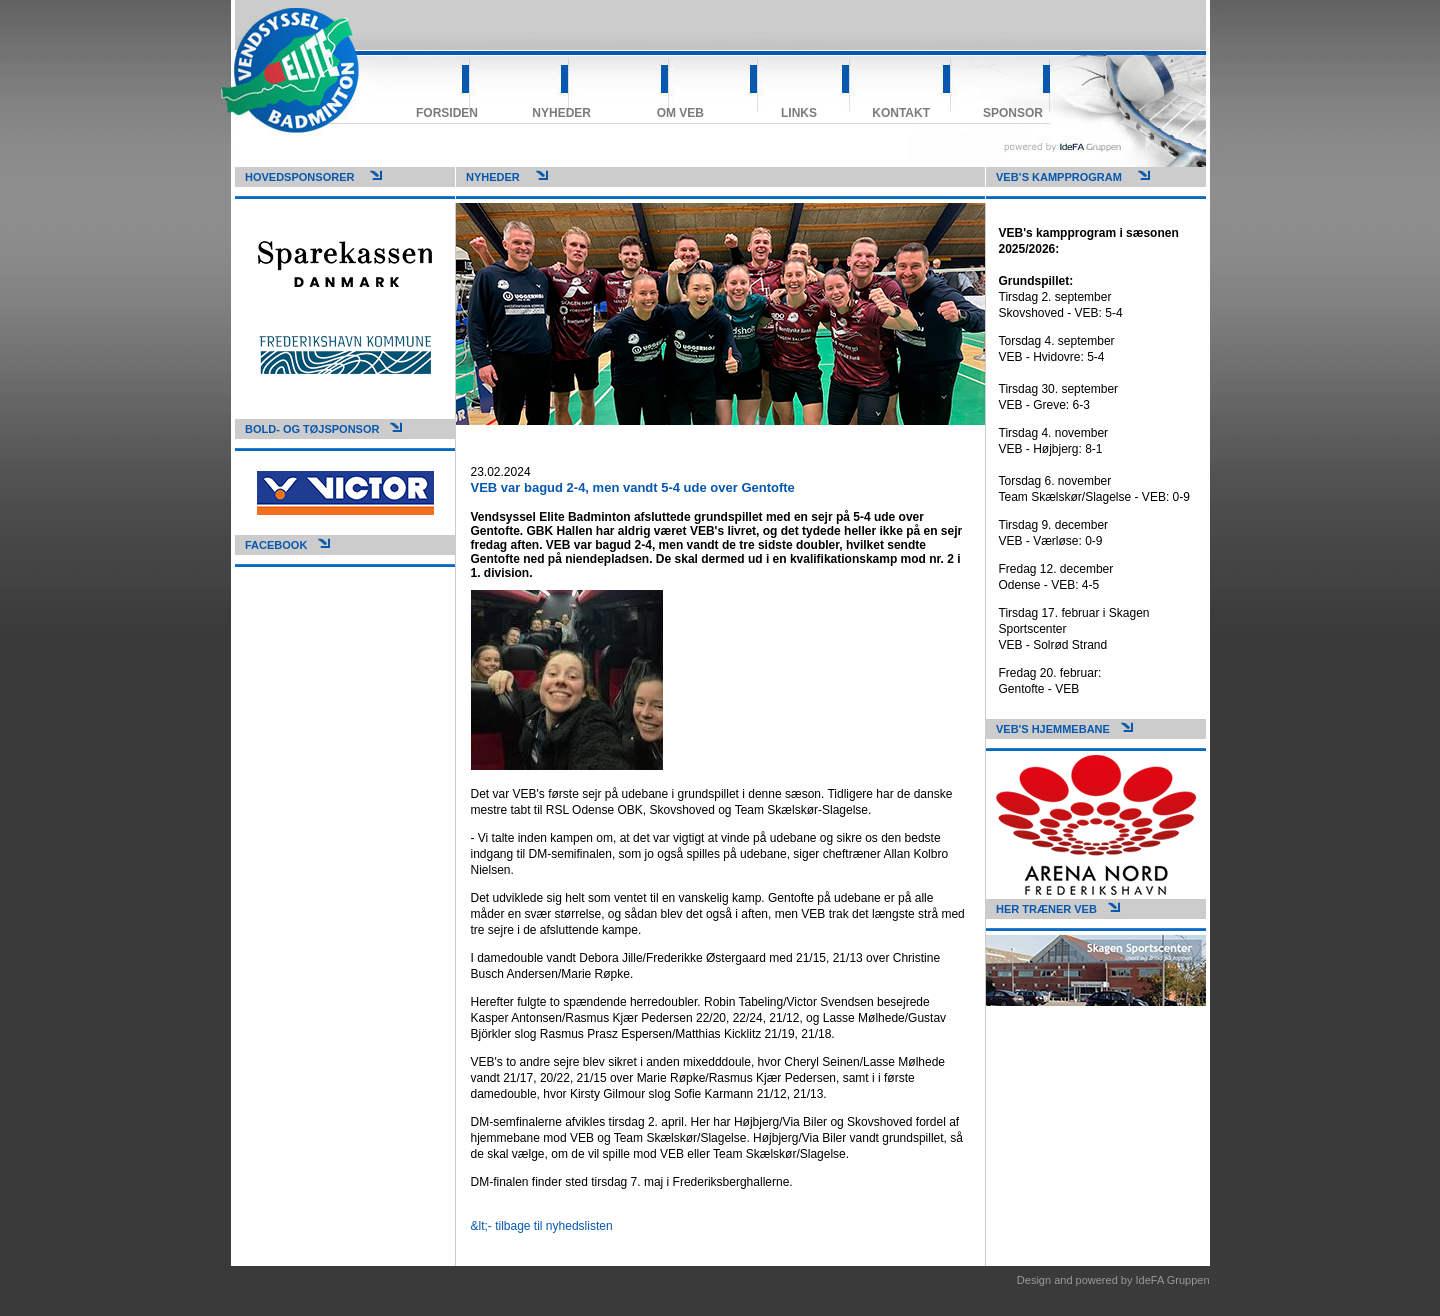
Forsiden (447, 113)
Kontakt (901, 113)
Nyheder (561, 113)
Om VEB (680, 113)
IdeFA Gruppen (1173, 1280)
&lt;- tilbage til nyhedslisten (542, 1226)
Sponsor (1013, 113)
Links (799, 113)
